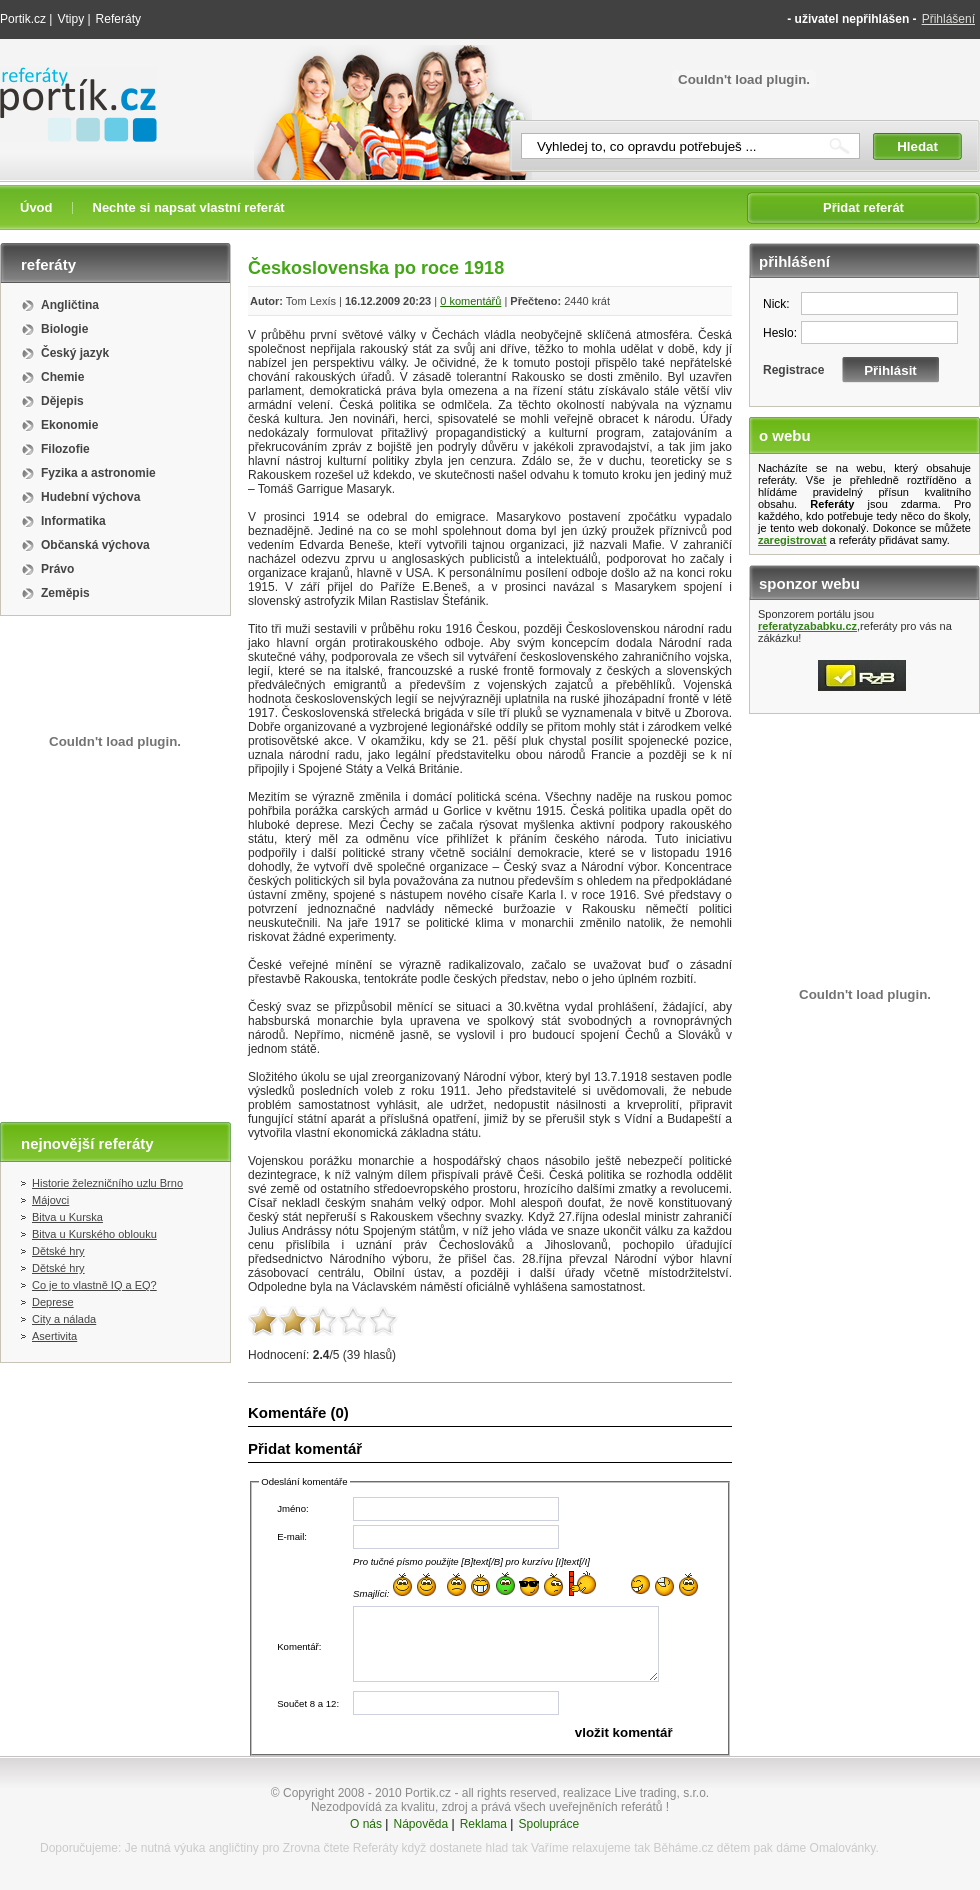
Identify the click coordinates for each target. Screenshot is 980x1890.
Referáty (118, 19)
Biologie (64, 329)
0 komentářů (470, 301)
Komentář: (299, 1646)
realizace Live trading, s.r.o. (636, 1793)
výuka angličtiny (216, 1848)
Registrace (793, 370)
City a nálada (64, 1319)
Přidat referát (863, 207)
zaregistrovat (792, 540)
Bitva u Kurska (67, 1217)
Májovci (50, 1200)
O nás (366, 1824)
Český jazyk (75, 353)
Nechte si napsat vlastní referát (189, 207)
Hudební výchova (90, 497)
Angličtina (70, 305)
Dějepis (62, 401)
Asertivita (54, 1336)
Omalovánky (843, 1848)
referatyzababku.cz (807, 626)
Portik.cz (23, 19)
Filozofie (65, 449)
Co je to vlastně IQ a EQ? (94, 1285)
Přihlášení (948, 19)
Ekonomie (69, 425)
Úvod (36, 207)
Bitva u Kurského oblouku (94, 1234)
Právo (57, 569)
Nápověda (420, 1824)
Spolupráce (548, 1824)
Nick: (776, 304)
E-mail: (292, 1536)
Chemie (62, 377)
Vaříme (550, 1848)
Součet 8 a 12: (308, 1703)
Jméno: (292, 1508)
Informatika (73, 521)
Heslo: (780, 333)
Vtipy (70, 19)
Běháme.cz (683, 1848)
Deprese (53, 1302)
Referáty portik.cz (69, 77)
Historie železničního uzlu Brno (107, 1183)
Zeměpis (65, 593)
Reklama (483, 1824)
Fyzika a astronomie (98, 473)
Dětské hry (58, 1251)
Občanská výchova (95, 545)
